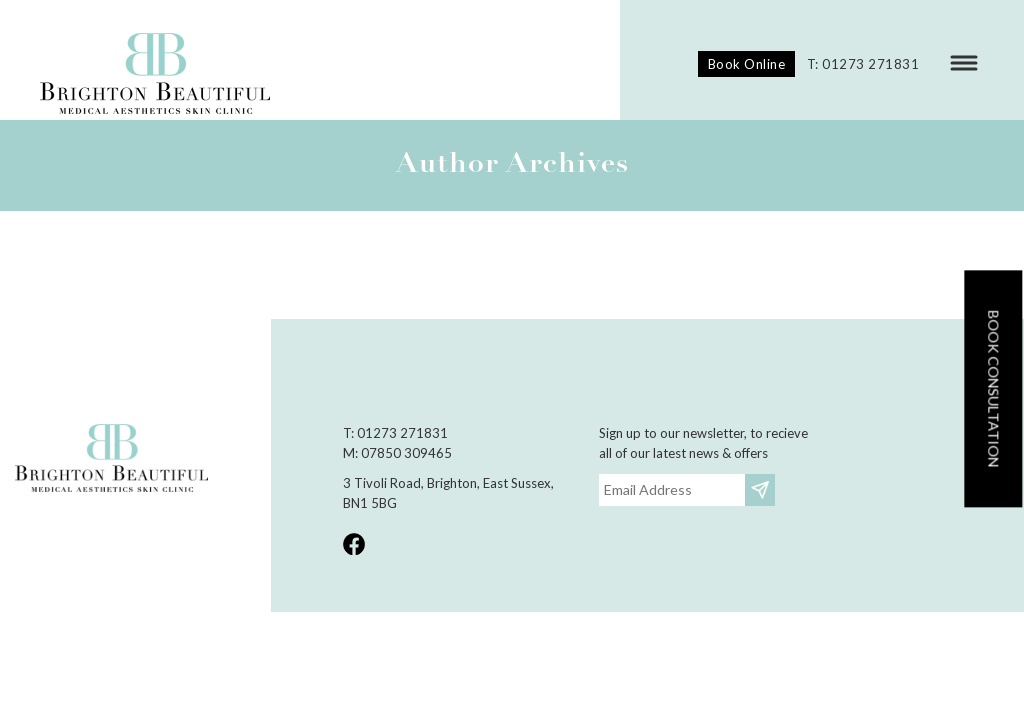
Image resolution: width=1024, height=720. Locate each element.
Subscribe (762, 489)
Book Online (747, 64)
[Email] (672, 490)
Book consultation (993, 388)
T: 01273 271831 (863, 64)
